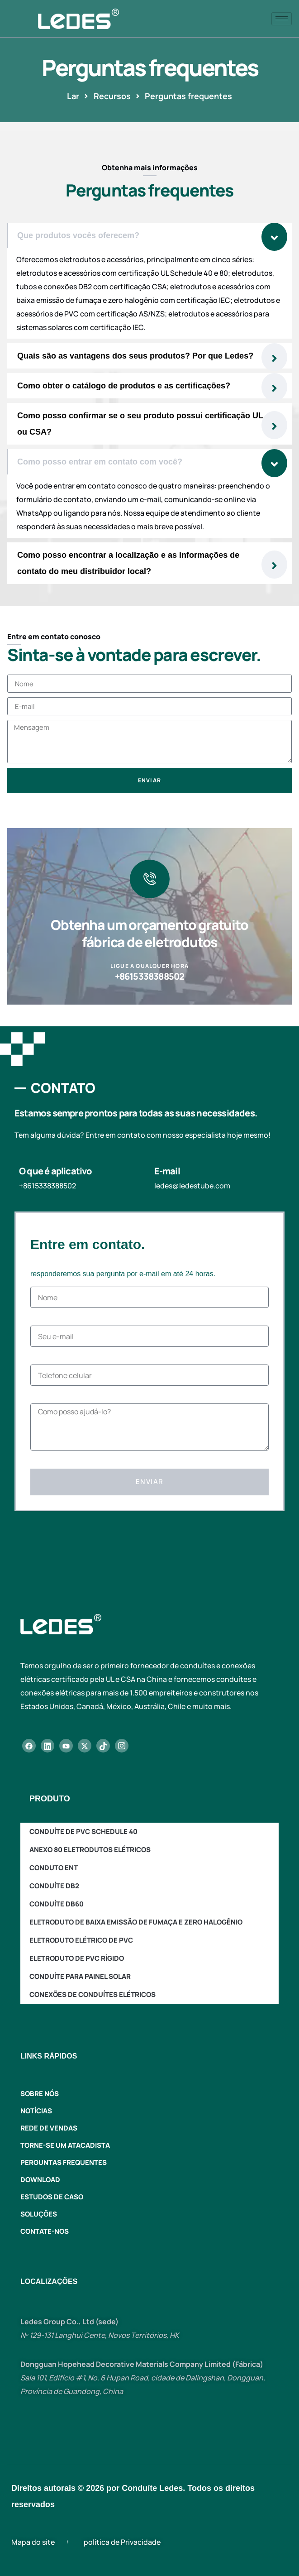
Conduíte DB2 (54, 1886)
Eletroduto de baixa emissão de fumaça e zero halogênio (135, 1922)
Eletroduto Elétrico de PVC (81, 1940)
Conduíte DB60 (56, 1904)
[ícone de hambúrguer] (281, 18)
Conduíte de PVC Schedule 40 (83, 1831)
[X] (84, 1745)
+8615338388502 (150, 976)
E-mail (167, 1171)
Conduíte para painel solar (80, 1976)
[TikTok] (103, 1745)
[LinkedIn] (47, 1745)
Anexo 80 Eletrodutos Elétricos (90, 1849)
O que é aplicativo (55, 1171)
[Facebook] (29, 1745)
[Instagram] (121, 1745)
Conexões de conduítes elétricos (92, 1994)
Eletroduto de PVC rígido (76, 1958)
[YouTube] (66, 1745)
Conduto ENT (53, 1867)
